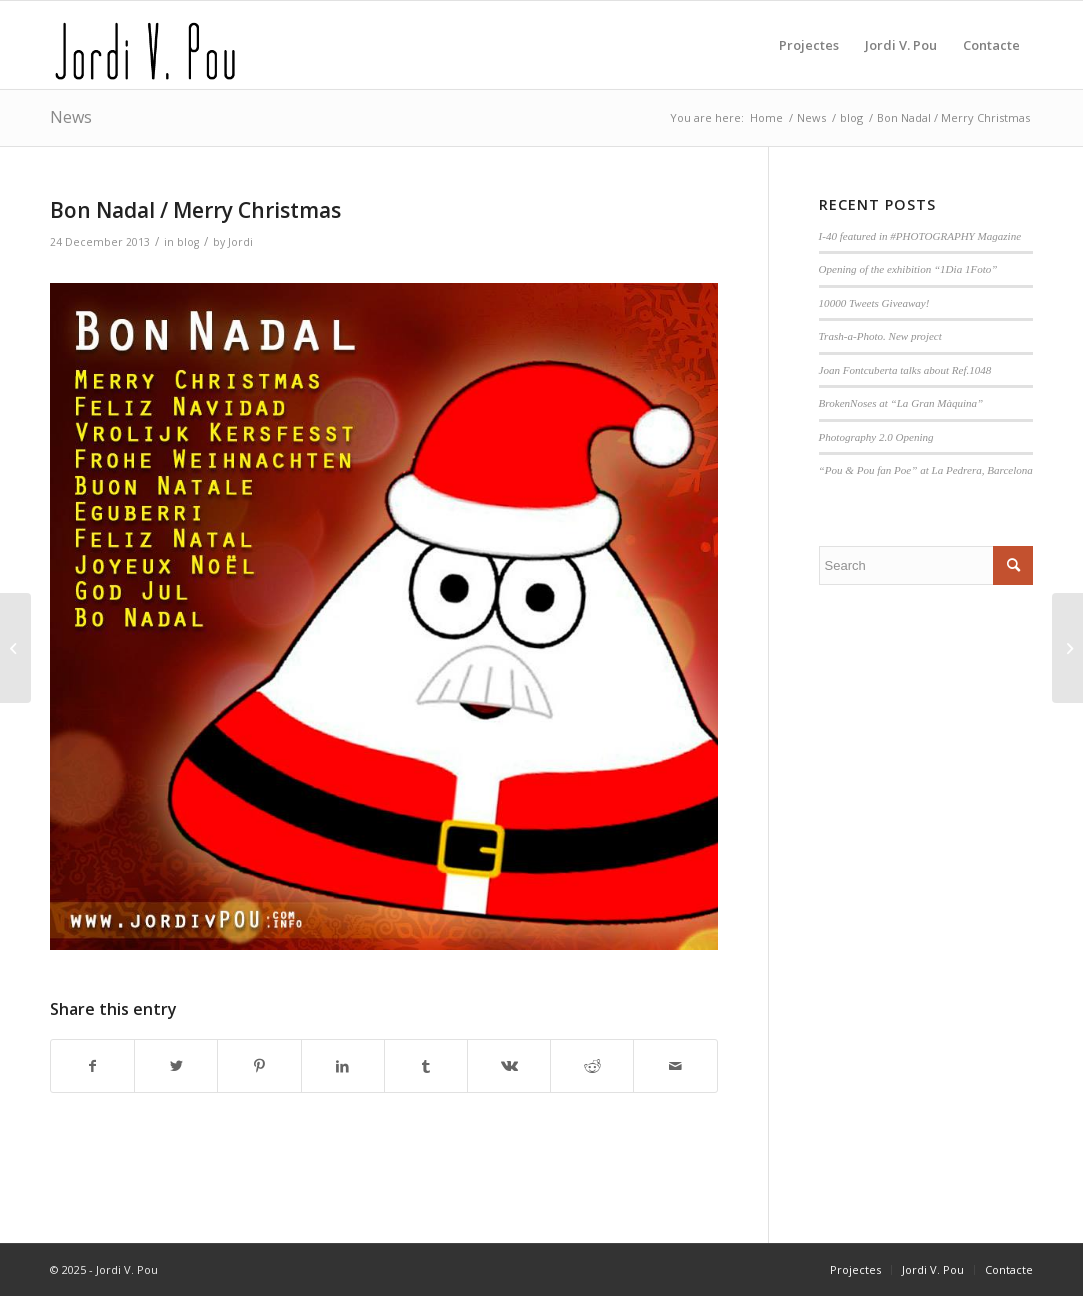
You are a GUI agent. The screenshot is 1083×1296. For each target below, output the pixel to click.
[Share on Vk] (509, 1066)
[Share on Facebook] (92, 1066)
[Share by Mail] (675, 1066)
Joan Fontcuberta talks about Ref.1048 (905, 370)
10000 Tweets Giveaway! (874, 303)
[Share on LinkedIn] (343, 1066)
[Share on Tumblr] (426, 1066)
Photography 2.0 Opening (876, 437)
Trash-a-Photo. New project (880, 336)
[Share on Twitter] (176, 1066)
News (71, 117)
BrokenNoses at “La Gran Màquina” (901, 403)
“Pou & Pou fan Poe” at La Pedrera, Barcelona (926, 470)
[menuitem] (809, 45)
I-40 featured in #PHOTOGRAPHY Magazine (920, 236)
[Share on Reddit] (592, 1066)
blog (188, 242)
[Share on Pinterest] (259, 1066)
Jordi (240, 242)
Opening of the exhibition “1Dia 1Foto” (908, 269)
